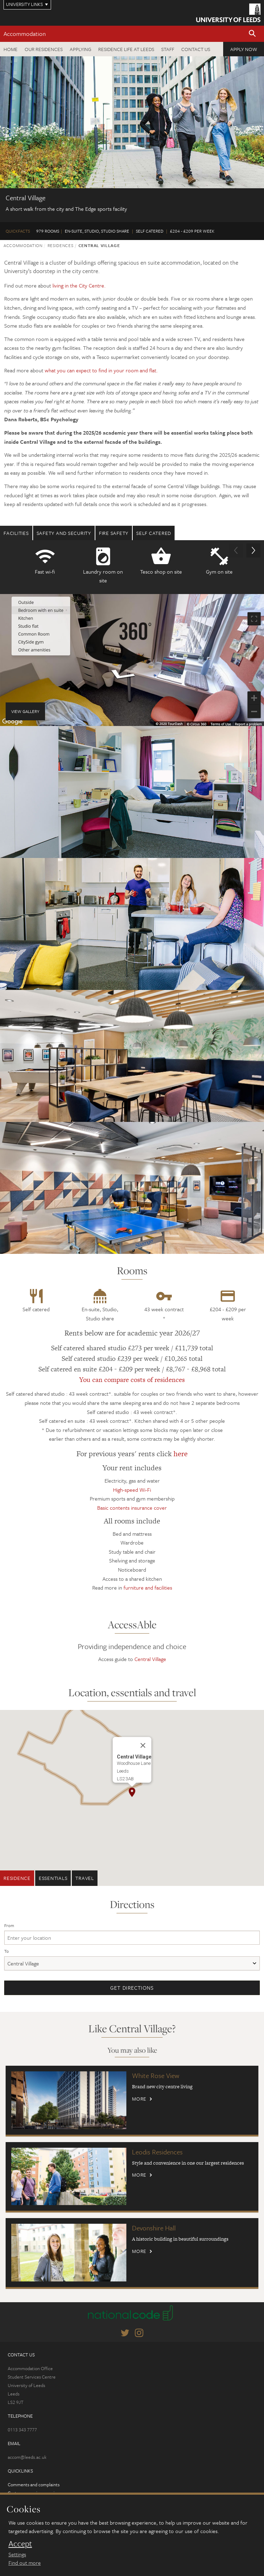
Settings (17, 2554)
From (9, 1925)
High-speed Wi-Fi (132, 1490)
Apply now (243, 49)
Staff (167, 49)
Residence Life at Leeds (126, 49)
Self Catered (153, 533)
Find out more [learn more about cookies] (24, 2562)
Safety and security (64, 533)
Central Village (150, 1659)
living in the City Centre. (79, 285)
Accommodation (25, 33)
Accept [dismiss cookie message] (20, 2543)
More (139, 2098)
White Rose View (155, 2075)
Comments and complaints (33, 2484)
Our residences (44, 49)
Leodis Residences (157, 2152)
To (6, 1951)
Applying (80, 49)
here (181, 1453)
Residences (61, 245)
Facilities (16, 533)
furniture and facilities (148, 1587)
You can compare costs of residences (132, 1379)
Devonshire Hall (154, 2228)
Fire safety (113, 533)
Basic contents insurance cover (132, 1507)
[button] (252, 34)
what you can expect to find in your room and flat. (101, 370)
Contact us (195, 49)
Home (11, 49)
